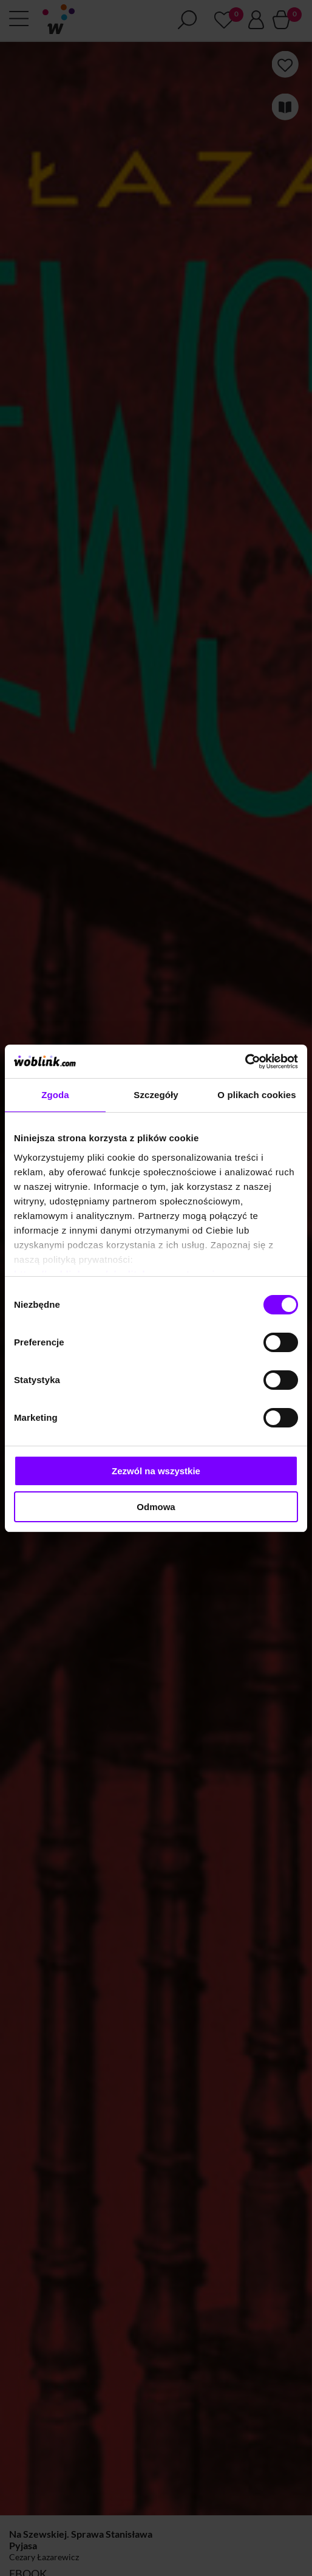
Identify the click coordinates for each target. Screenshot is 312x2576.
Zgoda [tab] (55, 1095)
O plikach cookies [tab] (256, 1095)
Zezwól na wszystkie (156, 1471)
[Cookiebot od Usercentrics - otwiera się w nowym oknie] (245, 1062)
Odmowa (156, 1507)
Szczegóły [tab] (156, 1095)
